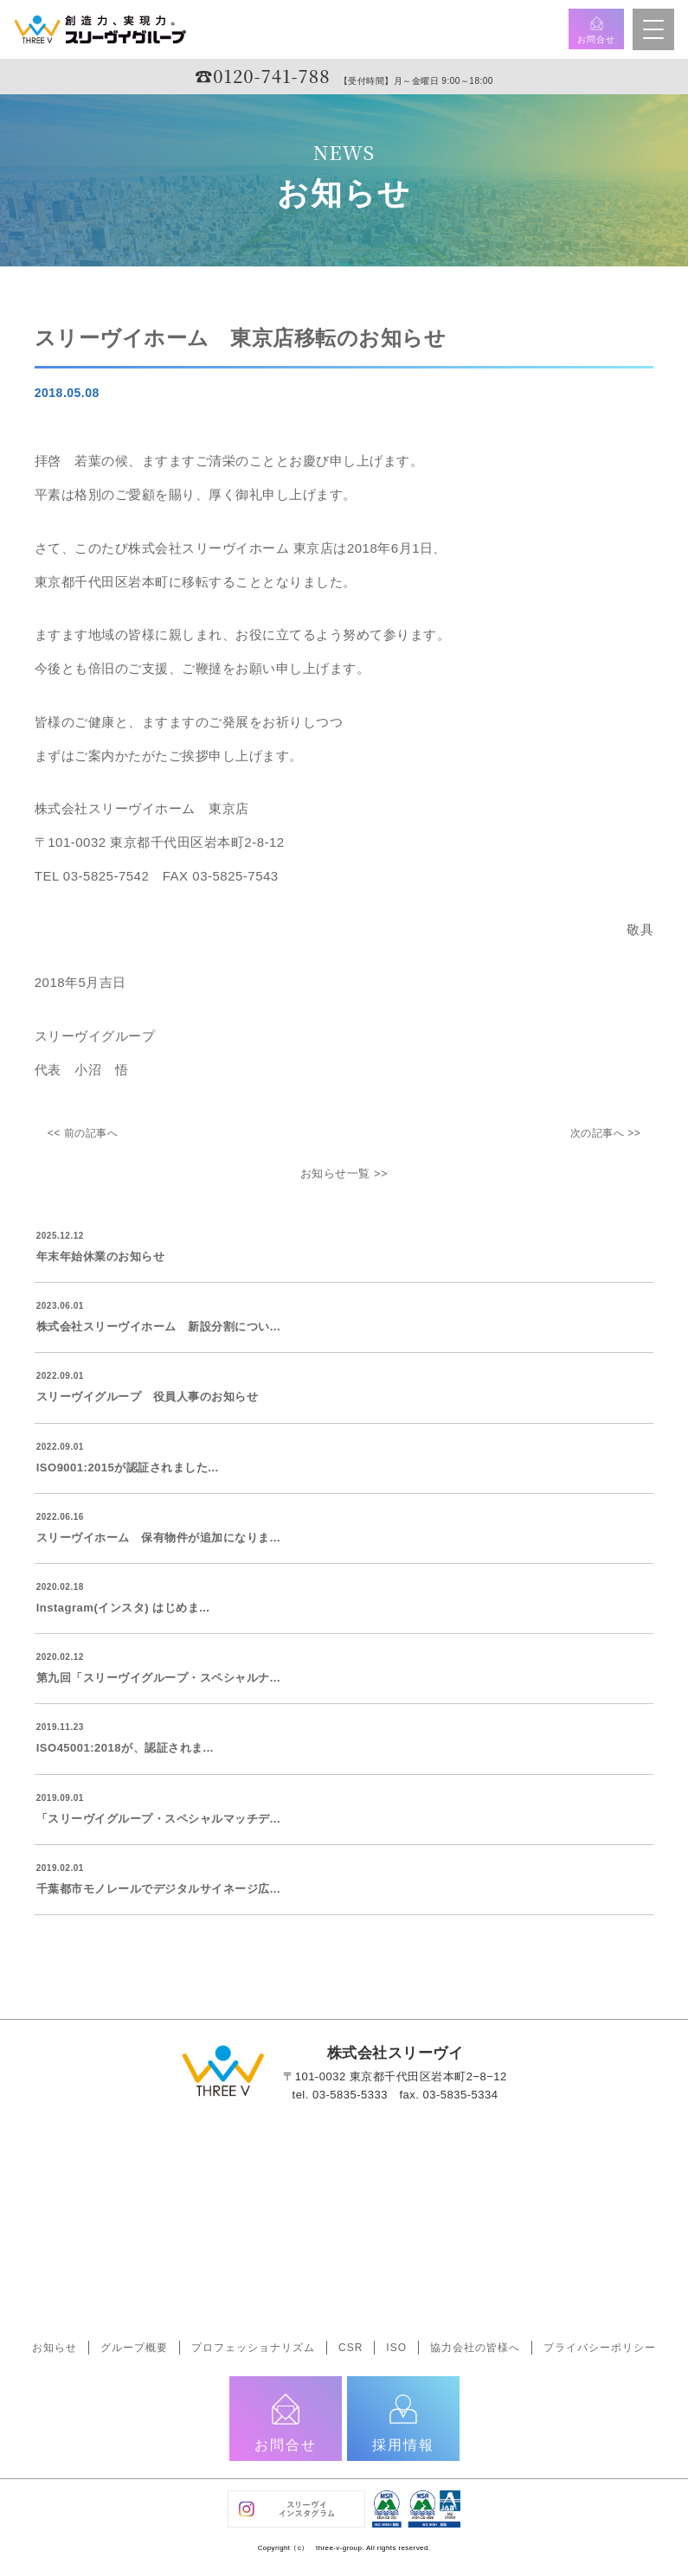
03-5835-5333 (350, 2094)
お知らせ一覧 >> (344, 1173)
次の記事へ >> (605, 1133)
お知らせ (54, 2348)
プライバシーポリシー (599, 2348)
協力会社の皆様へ (475, 2348)
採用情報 (403, 2420)
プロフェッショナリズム (253, 2348)
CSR (350, 2348)
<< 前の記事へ (83, 1133)
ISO (396, 2348)
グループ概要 (134, 2348)
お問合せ (596, 29)
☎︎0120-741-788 (262, 75)
